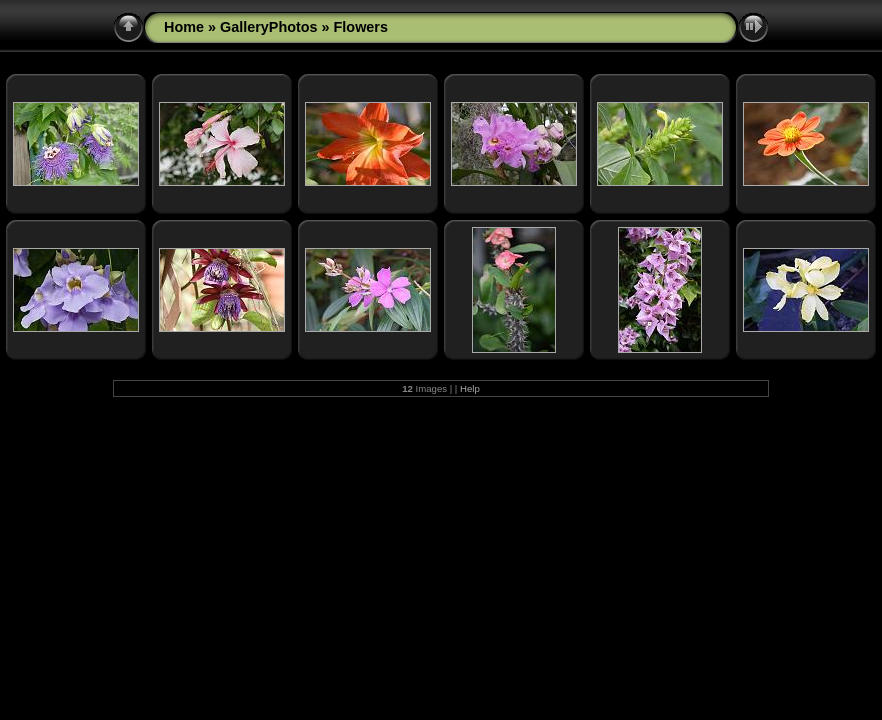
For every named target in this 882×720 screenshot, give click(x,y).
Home (184, 27)
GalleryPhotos (269, 27)
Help (470, 388)
